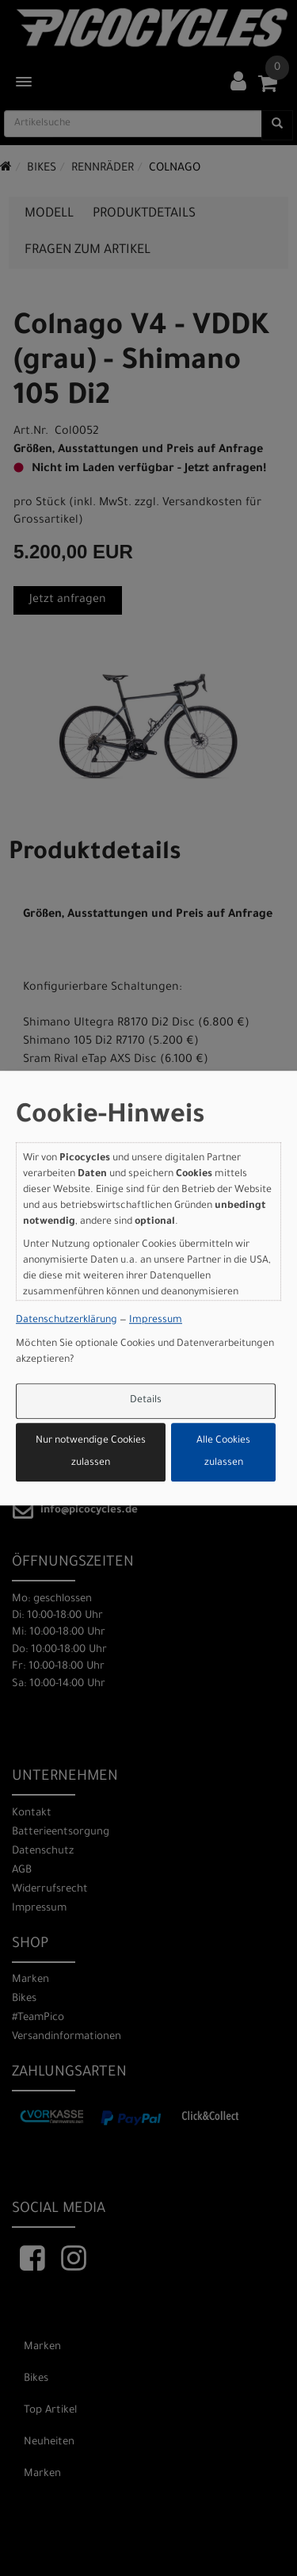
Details (146, 1401)
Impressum (155, 1320)
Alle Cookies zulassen (223, 1452)
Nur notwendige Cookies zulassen (91, 1452)
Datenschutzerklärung (66, 1320)
